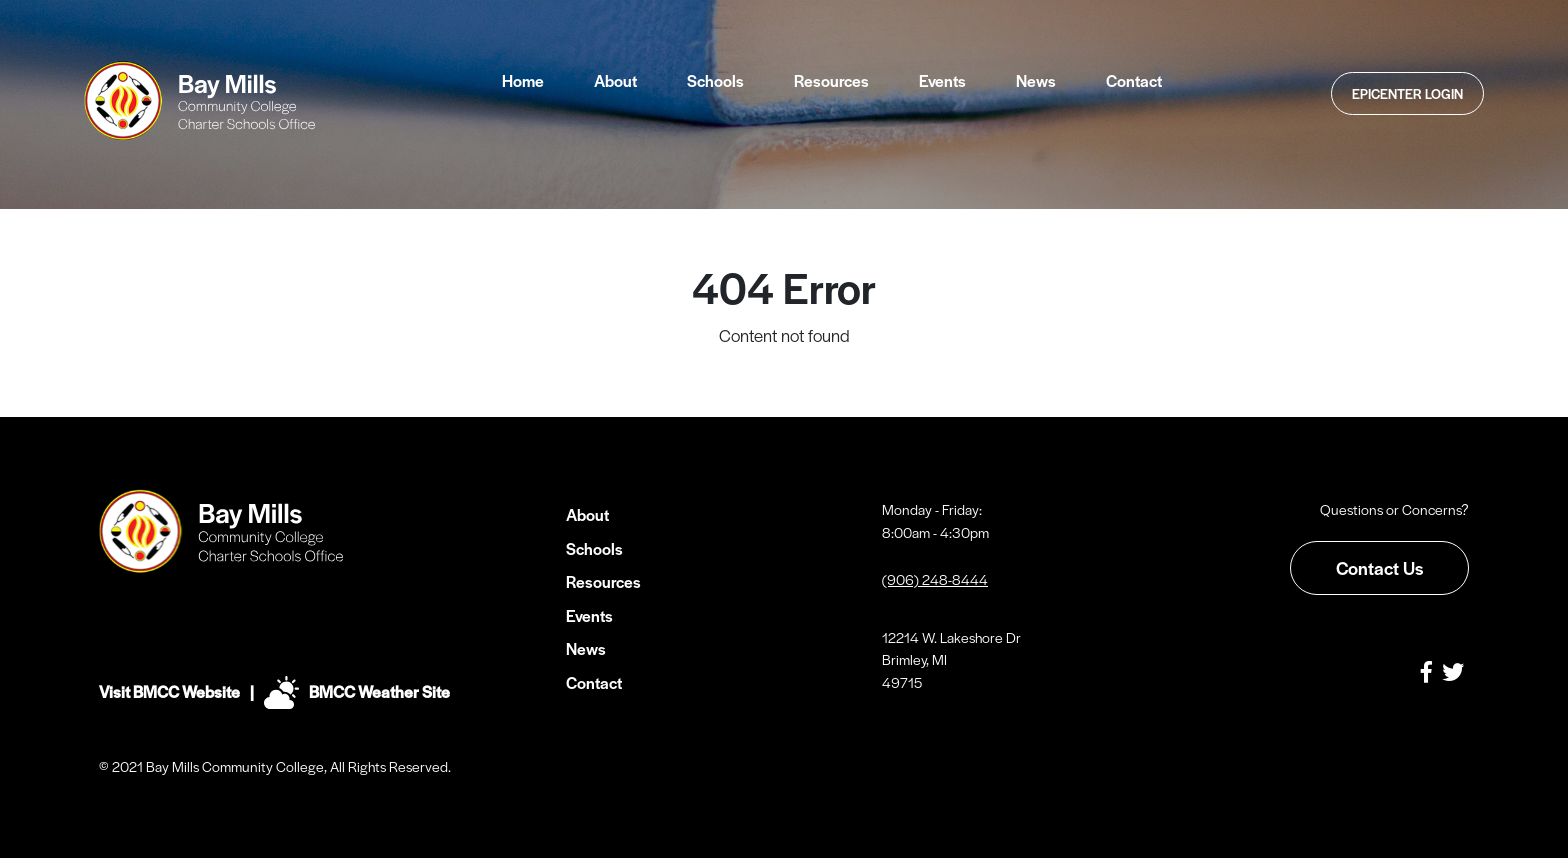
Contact (1134, 80)
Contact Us (1379, 567)
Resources (831, 80)
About (615, 80)
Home (523, 80)
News (1036, 80)
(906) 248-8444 (935, 579)
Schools (715, 80)
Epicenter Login (1407, 93)
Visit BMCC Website (169, 691)
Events (942, 80)
